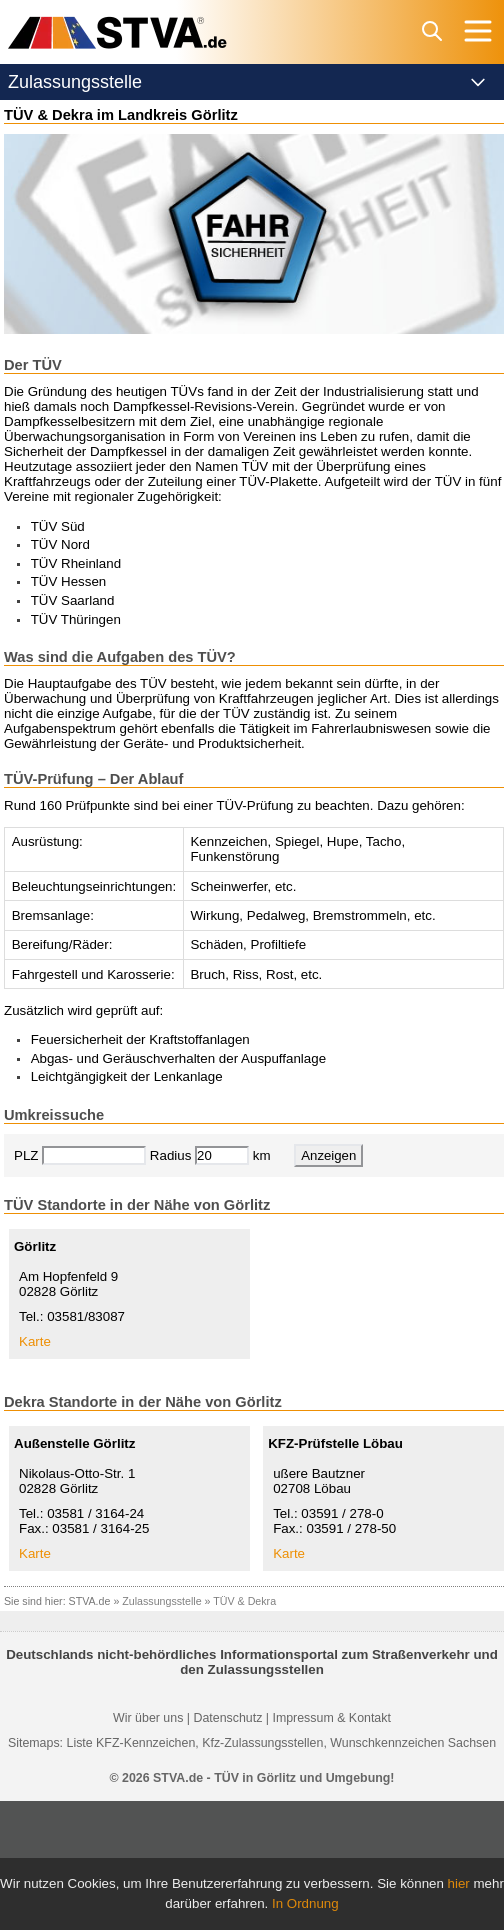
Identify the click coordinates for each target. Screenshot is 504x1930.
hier (459, 1883)
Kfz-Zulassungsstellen (262, 1743)
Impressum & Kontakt (331, 1718)
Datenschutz (227, 1718)
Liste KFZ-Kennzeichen (130, 1743)
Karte (35, 1341)
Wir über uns (148, 1718)
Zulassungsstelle (161, 1601)
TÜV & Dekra (244, 1601)
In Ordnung (305, 1903)
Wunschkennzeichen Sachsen (413, 1743)
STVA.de (90, 1601)
